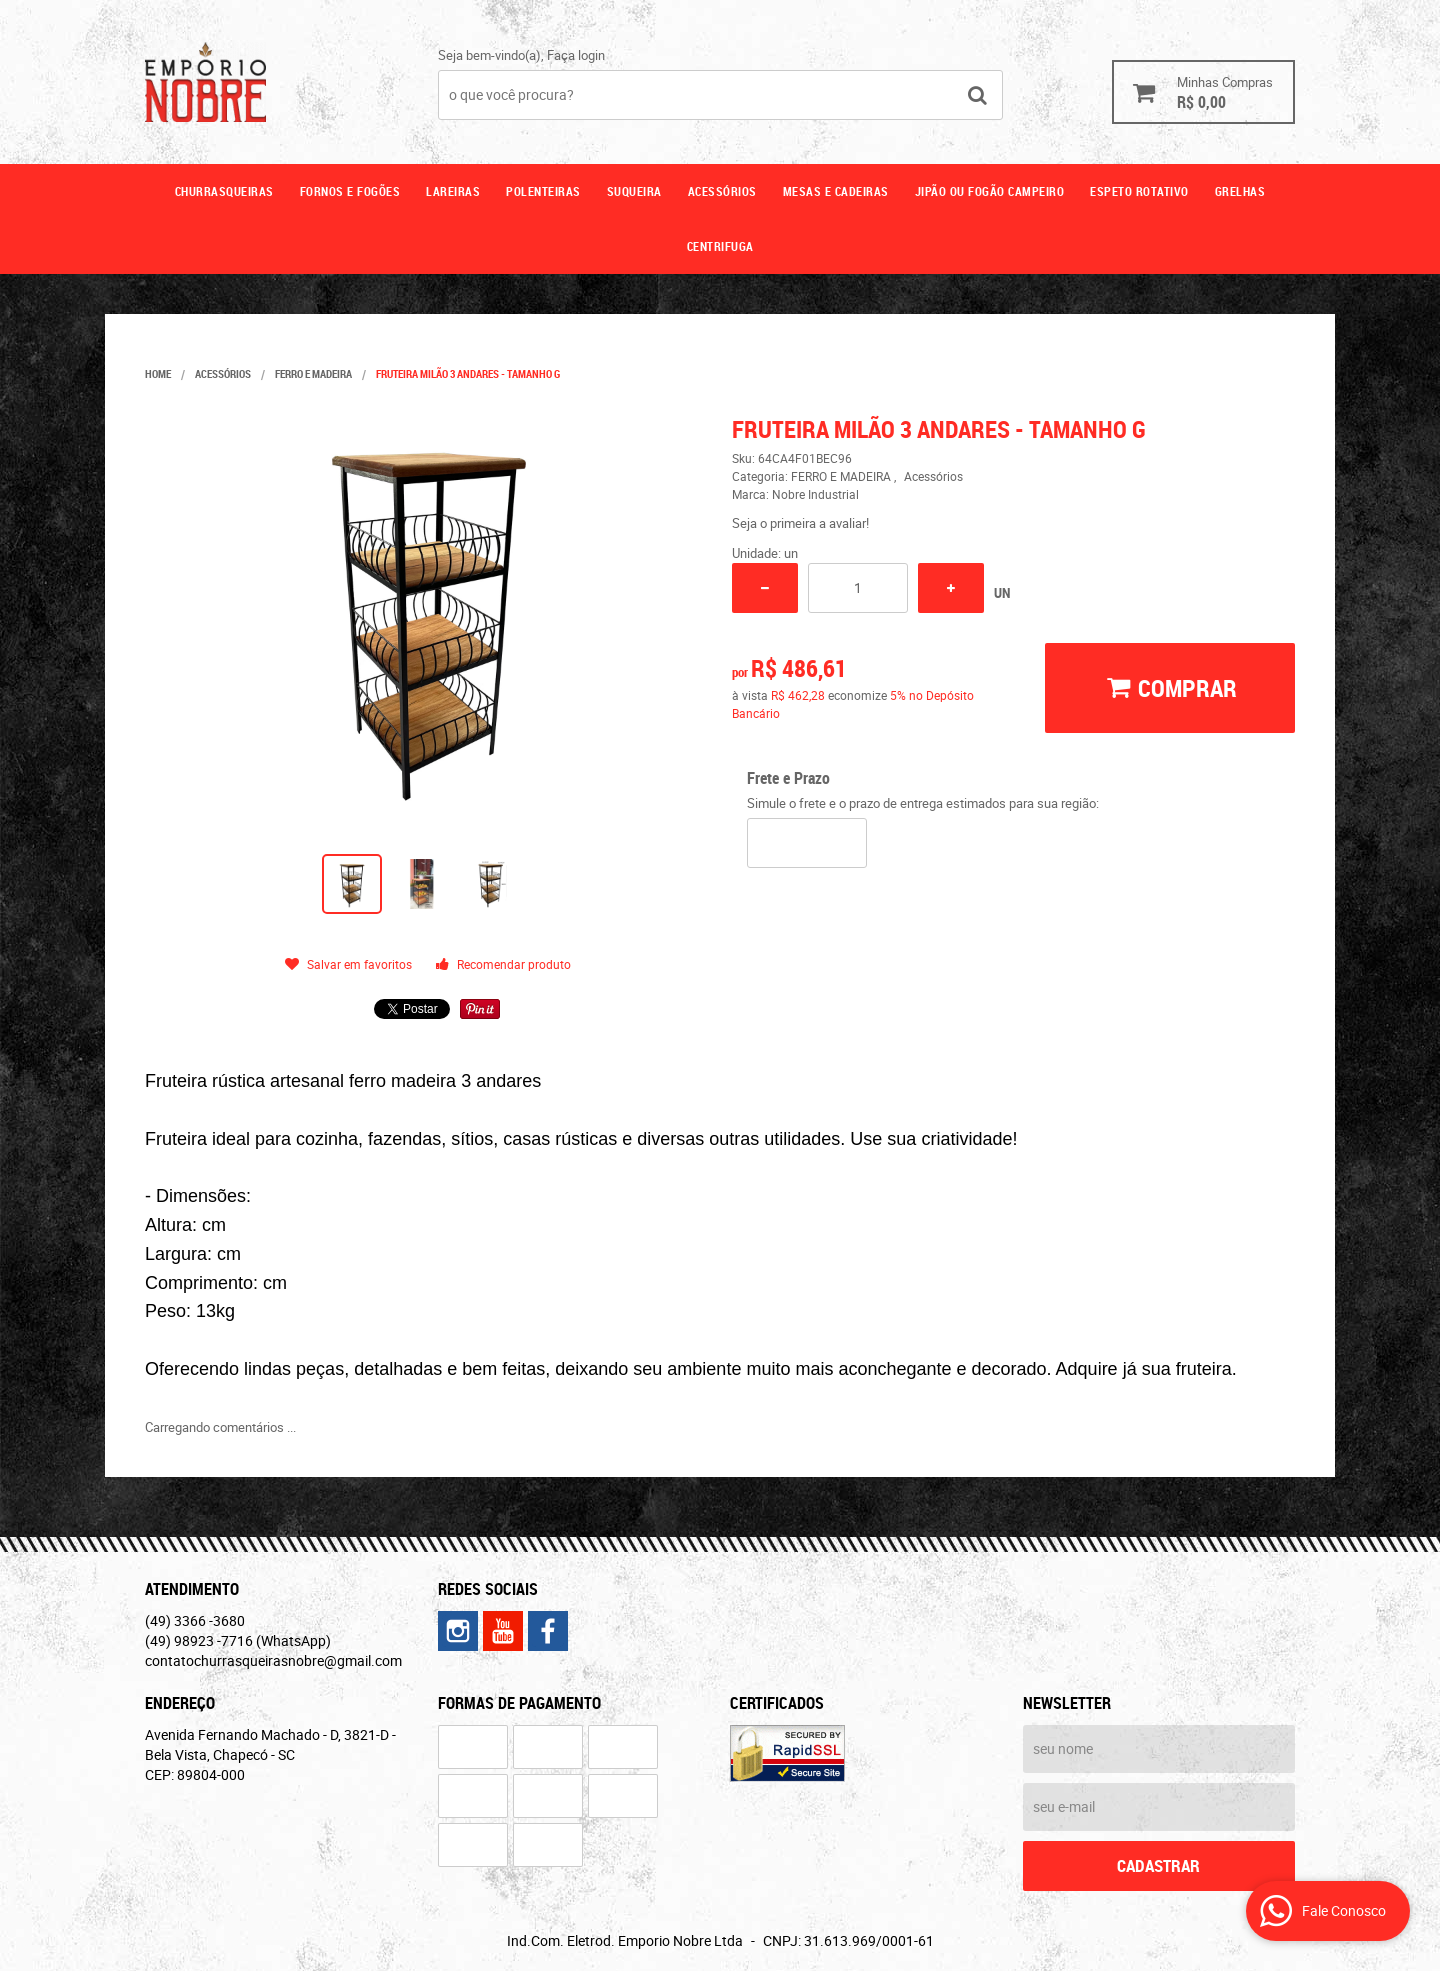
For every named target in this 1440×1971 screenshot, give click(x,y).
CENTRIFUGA (720, 246)
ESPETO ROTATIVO (1139, 191)
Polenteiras (543, 191)
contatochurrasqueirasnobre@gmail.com (273, 1660)
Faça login (576, 55)
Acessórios (722, 191)
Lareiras (453, 191)
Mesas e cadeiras (836, 191)
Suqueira (634, 191)
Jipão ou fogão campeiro (990, 191)
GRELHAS (1240, 191)
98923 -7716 (238, 1640)
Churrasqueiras (224, 191)
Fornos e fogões (350, 191)
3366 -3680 (195, 1620)
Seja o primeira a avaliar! (800, 523)
